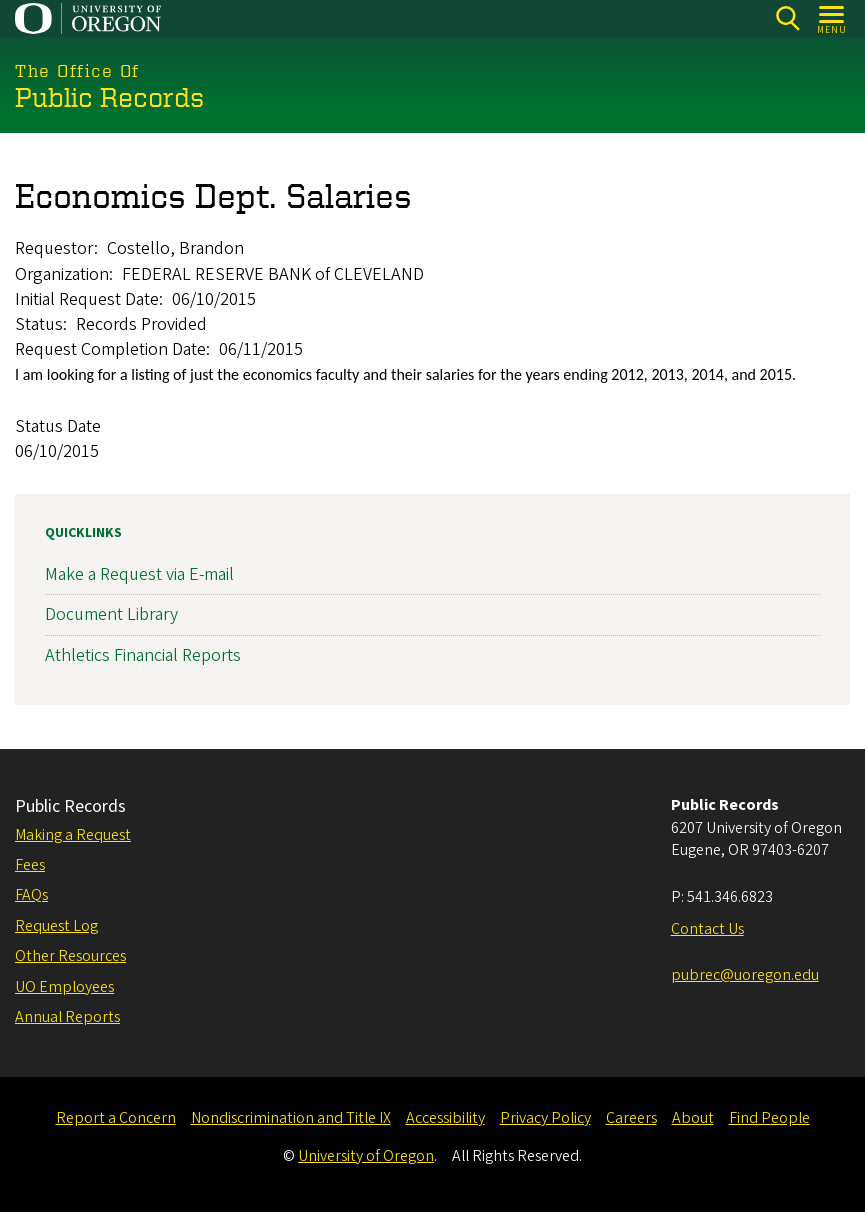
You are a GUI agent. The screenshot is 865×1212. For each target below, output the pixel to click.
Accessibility (445, 1118)
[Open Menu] (832, 18)
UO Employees (64, 987)
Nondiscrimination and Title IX (291, 1118)
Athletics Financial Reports (143, 654)
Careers (631, 1118)
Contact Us (707, 929)
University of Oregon (366, 1156)
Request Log (56, 926)
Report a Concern (116, 1118)
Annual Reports (67, 1017)
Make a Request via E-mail (139, 574)
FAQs (31, 895)
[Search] (787, 18)
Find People (769, 1118)
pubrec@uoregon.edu (745, 975)
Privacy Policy (545, 1118)
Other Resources (70, 956)
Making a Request (73, 835)
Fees (30, 865)
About (693, 1118)
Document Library (111, 614)
